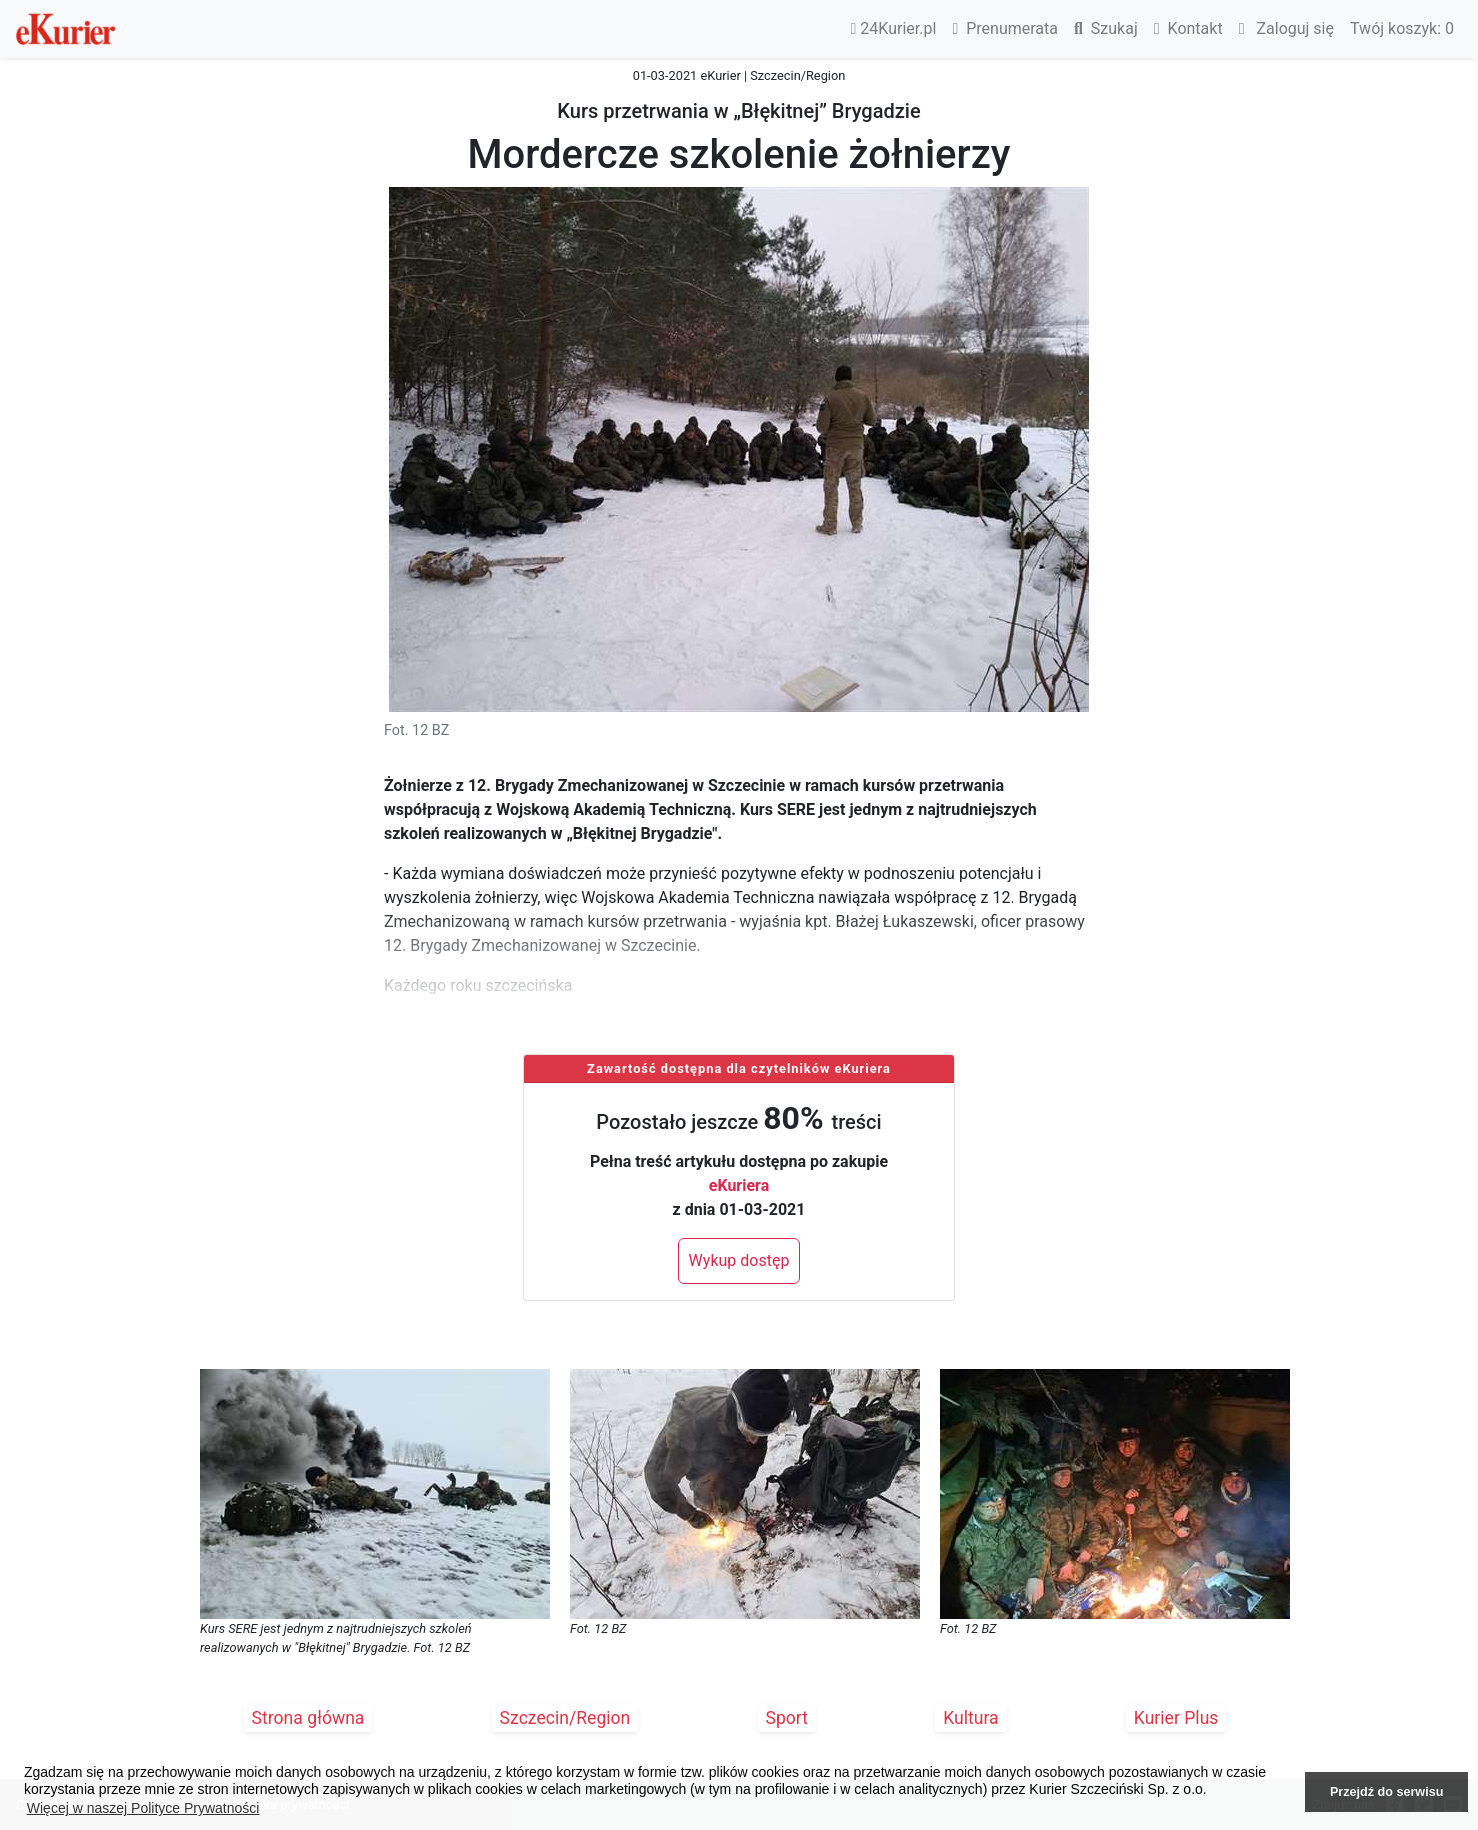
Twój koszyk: (1402, 28)
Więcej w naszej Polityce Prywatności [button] (143, 1808)
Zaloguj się (1286, 28)
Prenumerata (1005, 28)
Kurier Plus (1176, 1718)
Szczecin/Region (565, 1718)
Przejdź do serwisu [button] (1386, 1792)
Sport (787, 1718)
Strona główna (308, 1718)
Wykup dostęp (739, 1260)
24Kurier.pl (894, 28)
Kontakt (1188, 28)
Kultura (970, 1718)
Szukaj (1106, 28)
